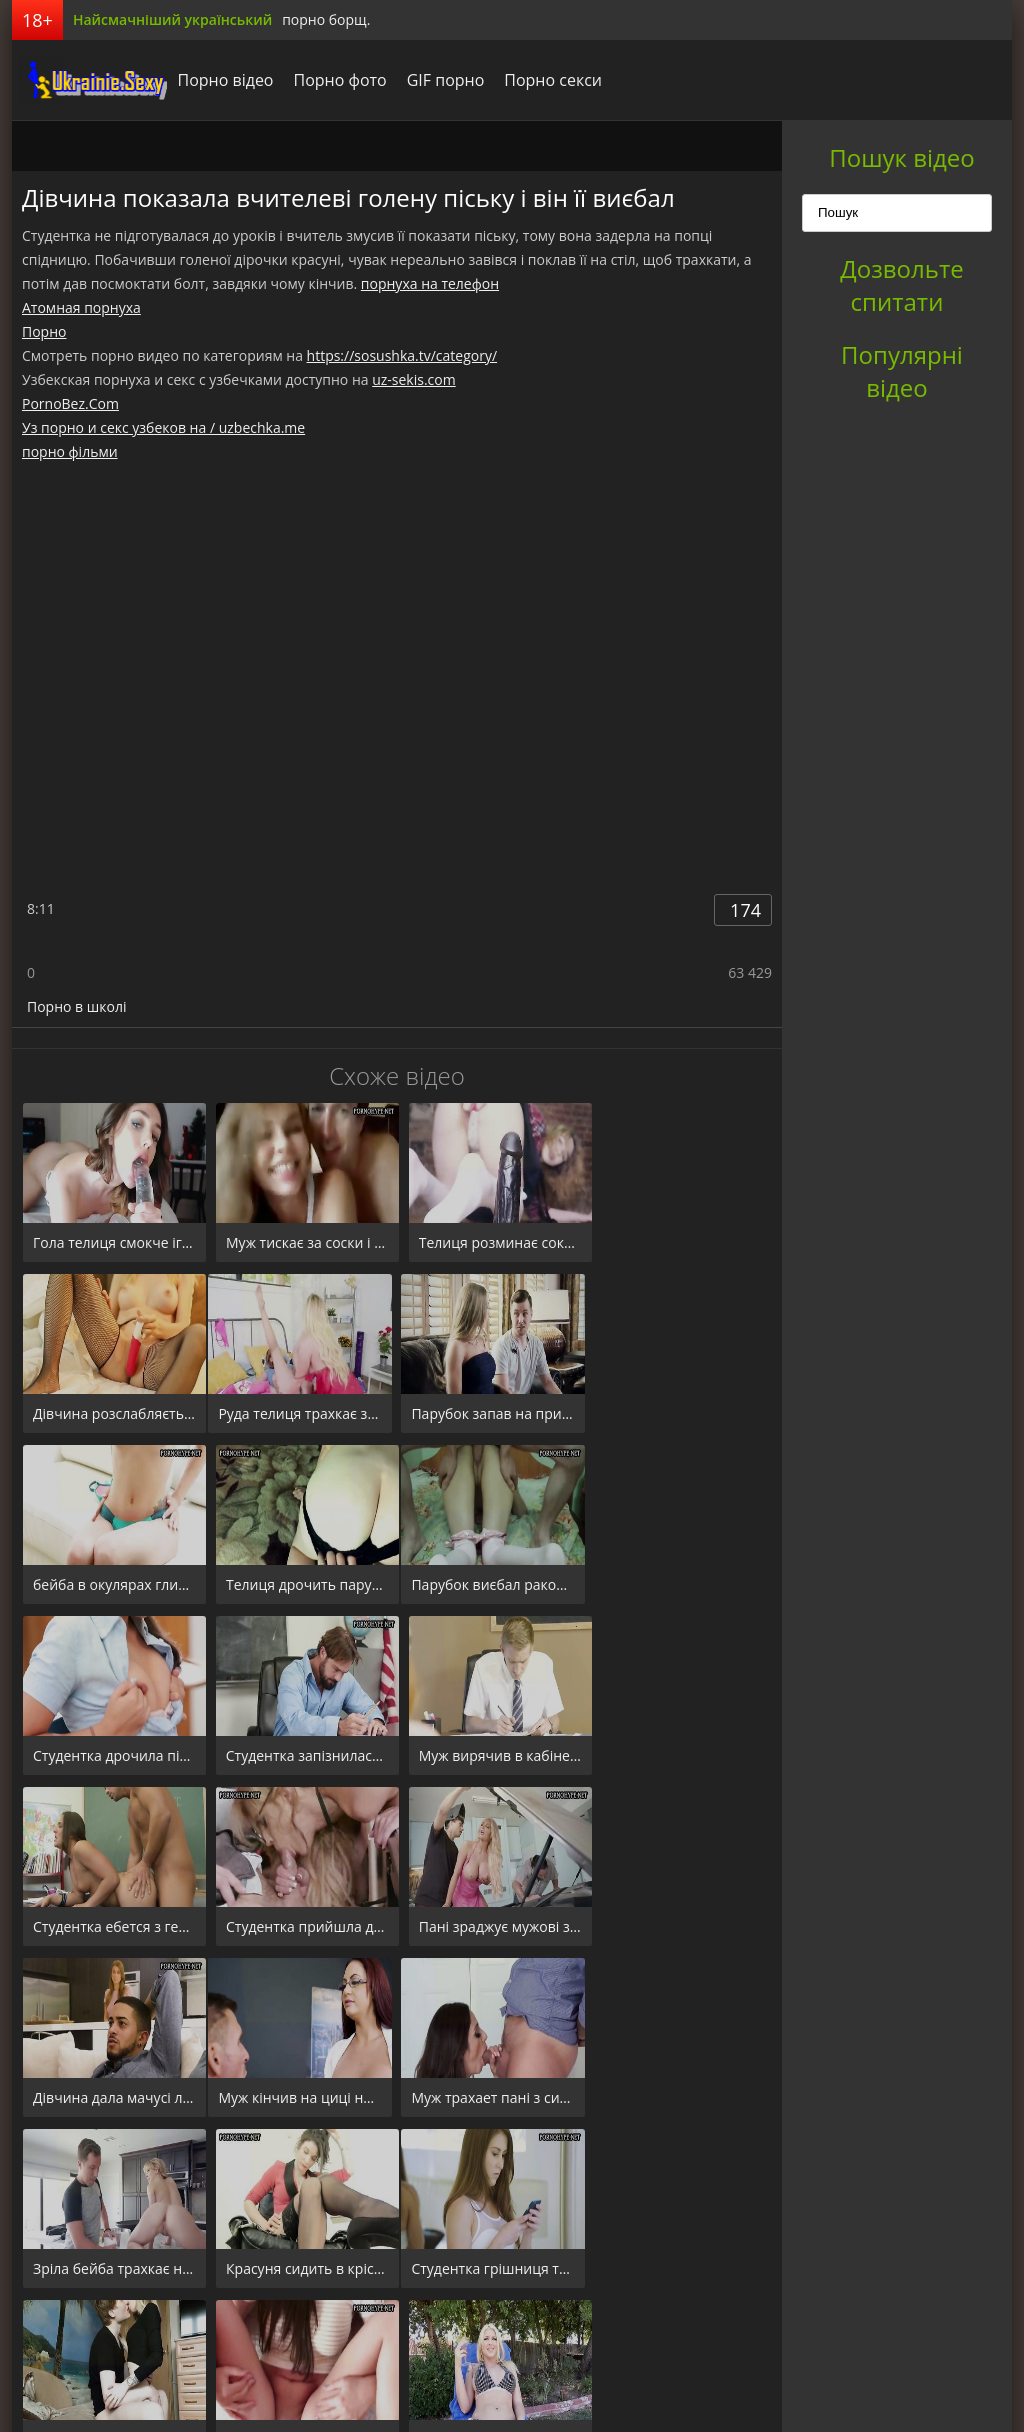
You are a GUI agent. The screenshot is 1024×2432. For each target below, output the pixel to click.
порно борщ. (326, 19)
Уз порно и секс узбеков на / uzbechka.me (163, 427)
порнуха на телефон (430, 283)
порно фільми (70, 451)
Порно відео (220, 80)
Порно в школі (76, 1006)
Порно (44, 331)
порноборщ (87, 80)
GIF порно (440, 80)
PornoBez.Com (70, 403)
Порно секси (548, 80)
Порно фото (334, 80)
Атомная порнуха (81, 307)
